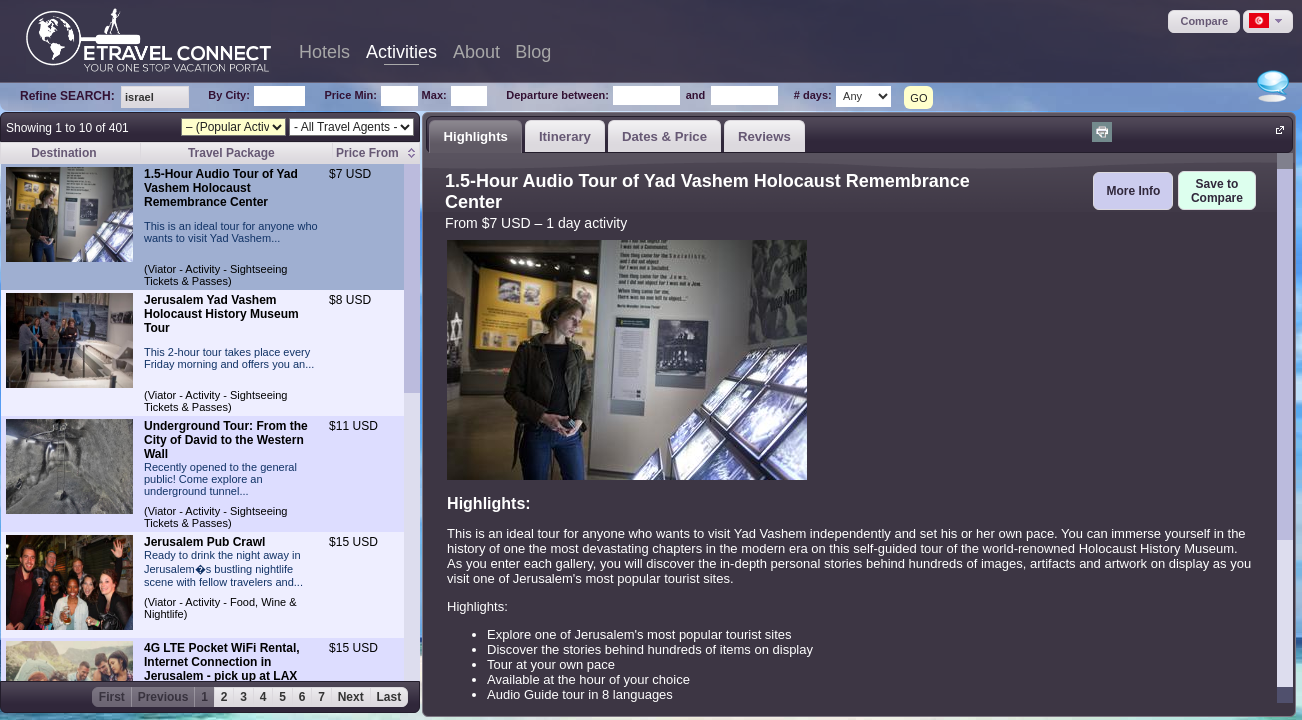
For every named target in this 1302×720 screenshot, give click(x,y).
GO (918, 98)
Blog (533, 52)
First (112, 697)
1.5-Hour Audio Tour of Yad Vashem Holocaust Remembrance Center (221, 188)
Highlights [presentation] (475, 136)
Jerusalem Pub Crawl (204, 542)
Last (389, 697)
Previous (163, 697)
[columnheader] (375, 153)
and (696, 95)
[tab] (475, 136)
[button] (1204, 21)
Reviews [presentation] (764, 136)
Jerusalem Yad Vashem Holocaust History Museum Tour (221, 314)
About (476, 52)
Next (351, 697)
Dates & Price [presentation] (664, 136)
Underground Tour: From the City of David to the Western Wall (226, 440)
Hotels (324, 52)
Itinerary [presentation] (565, 136)
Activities (401, 52)
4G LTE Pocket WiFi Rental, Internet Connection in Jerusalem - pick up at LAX (222, 662)
